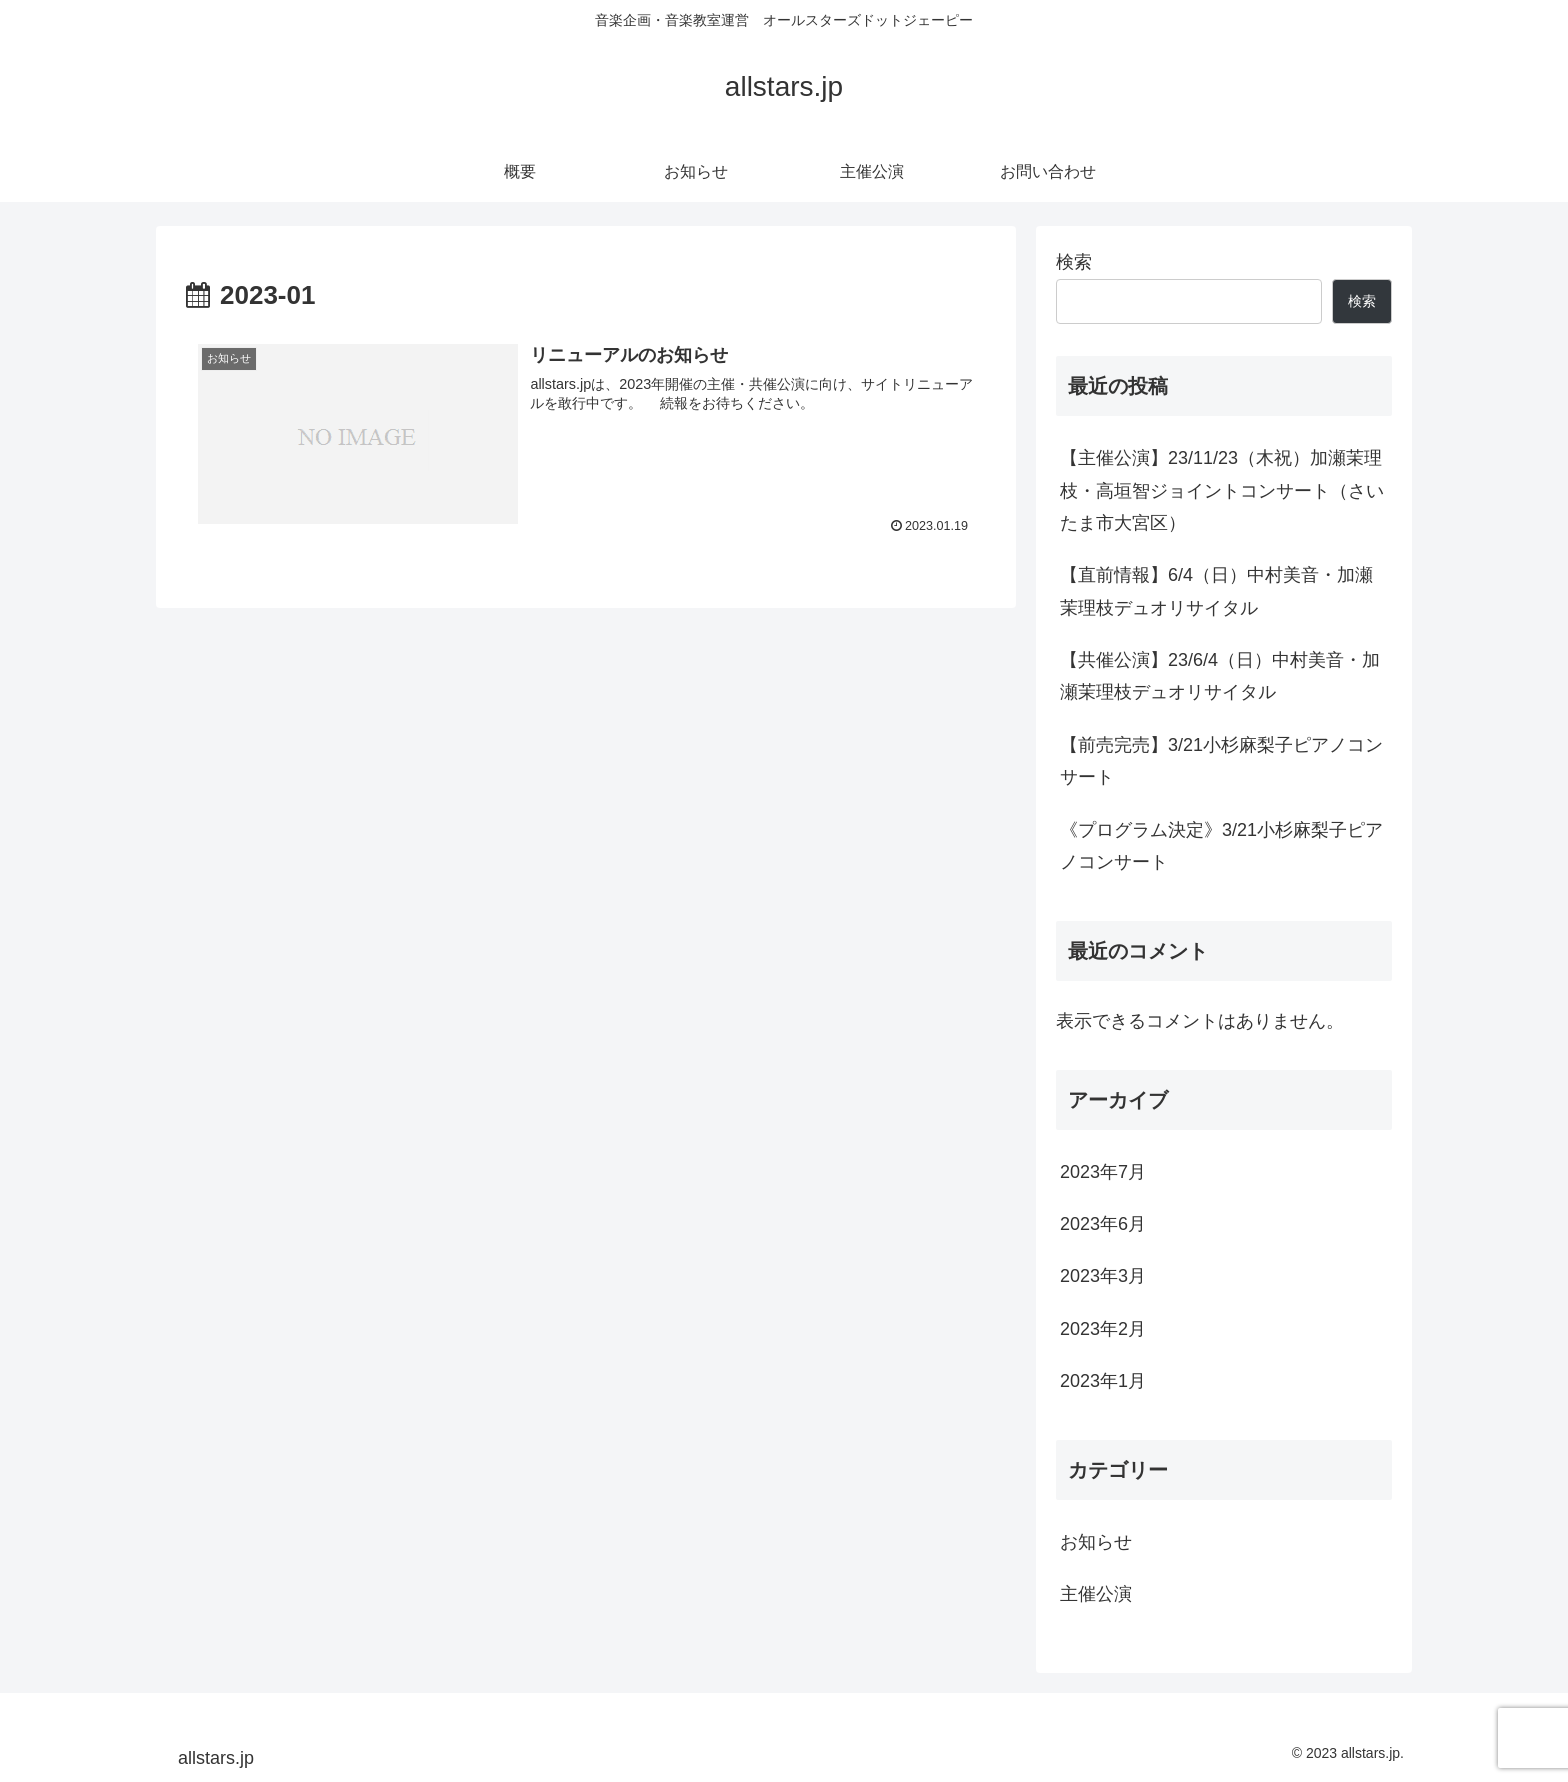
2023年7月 (1103, 1172)
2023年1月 (1103, 1381)
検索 (1074, 262)
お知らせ (1096, 1542)
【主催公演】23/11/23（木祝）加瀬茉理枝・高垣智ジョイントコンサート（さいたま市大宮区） (1222, 490)
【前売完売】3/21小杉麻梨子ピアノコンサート (1221, 761)
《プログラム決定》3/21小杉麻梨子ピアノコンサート (1221, 846)
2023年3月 (1103, 1276)
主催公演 (1096, 1594)
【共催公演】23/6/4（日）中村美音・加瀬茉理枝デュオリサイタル (1220, 676)
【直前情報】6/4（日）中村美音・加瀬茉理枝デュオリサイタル (1216, 591)
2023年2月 (1103, 1329)
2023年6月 (1103, 1224)
